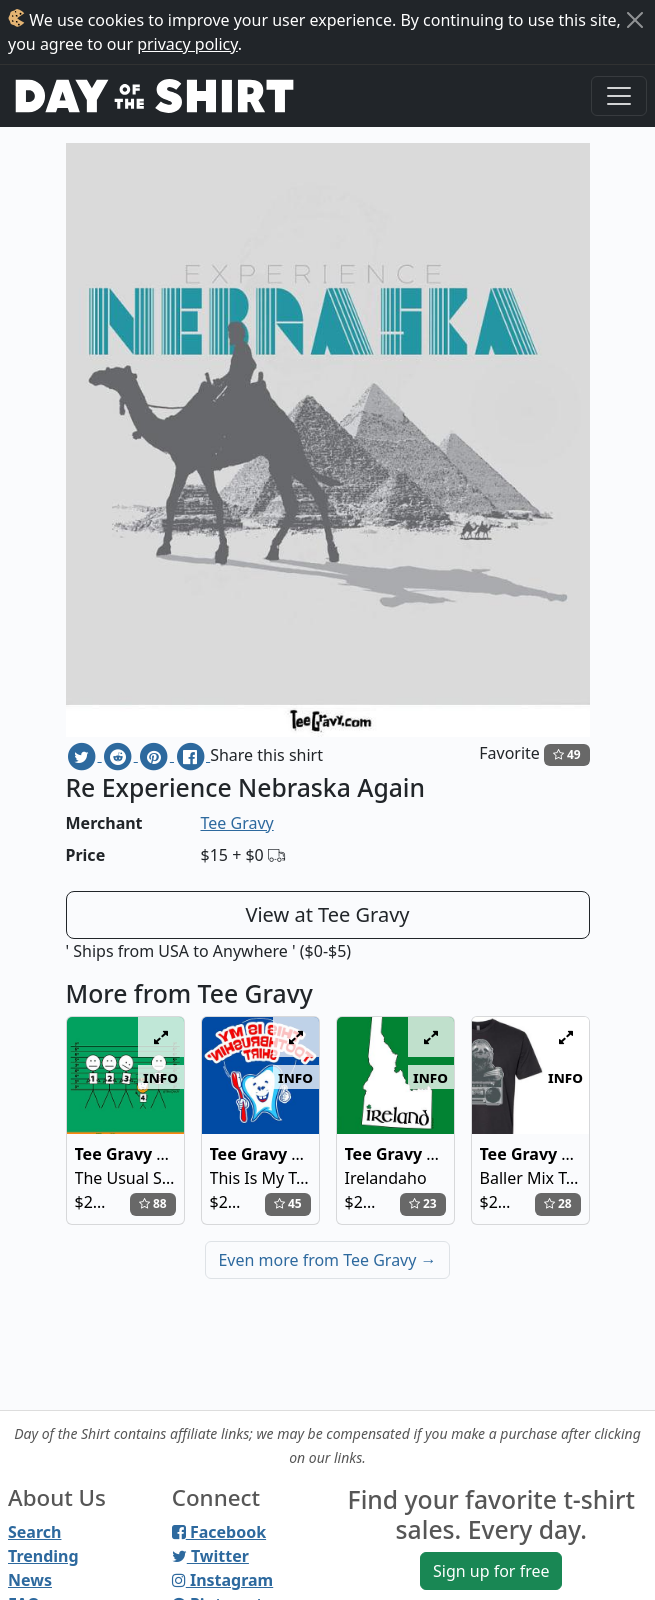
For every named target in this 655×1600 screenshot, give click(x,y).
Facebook (219, 1532)
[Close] (635, 20)
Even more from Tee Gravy (327, 1260)
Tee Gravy (237, 823)
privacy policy (187, 44)
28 (558, 1203)
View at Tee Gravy (327, 914)
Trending (43, 1556)
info (160, 1077)
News (30, 1580)
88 (153, 1203)
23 (423, 1203)
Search (34, 1532)
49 (567, 754)
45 (288, 1203)
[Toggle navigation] (619, 96)
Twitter (210, 1556)
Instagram (222, 1580)
